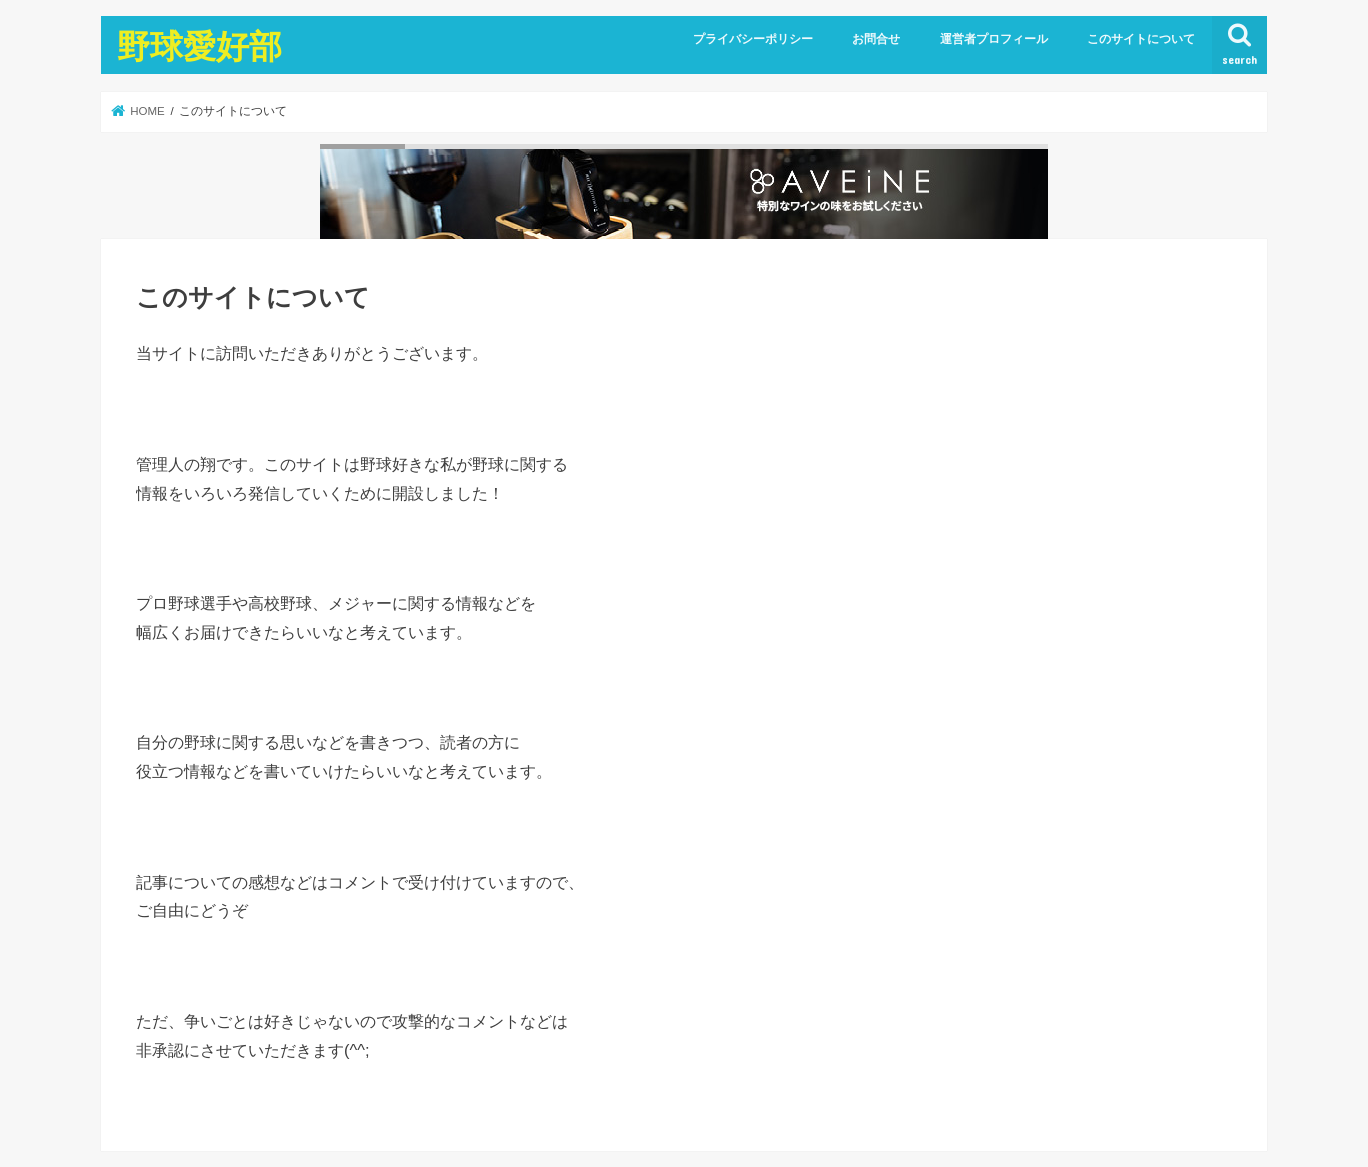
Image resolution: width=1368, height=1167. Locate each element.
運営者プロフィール (994, 39)
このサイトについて (1141, 39)
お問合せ (876, 39)
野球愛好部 (199, 45)
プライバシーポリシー (753, 39)
